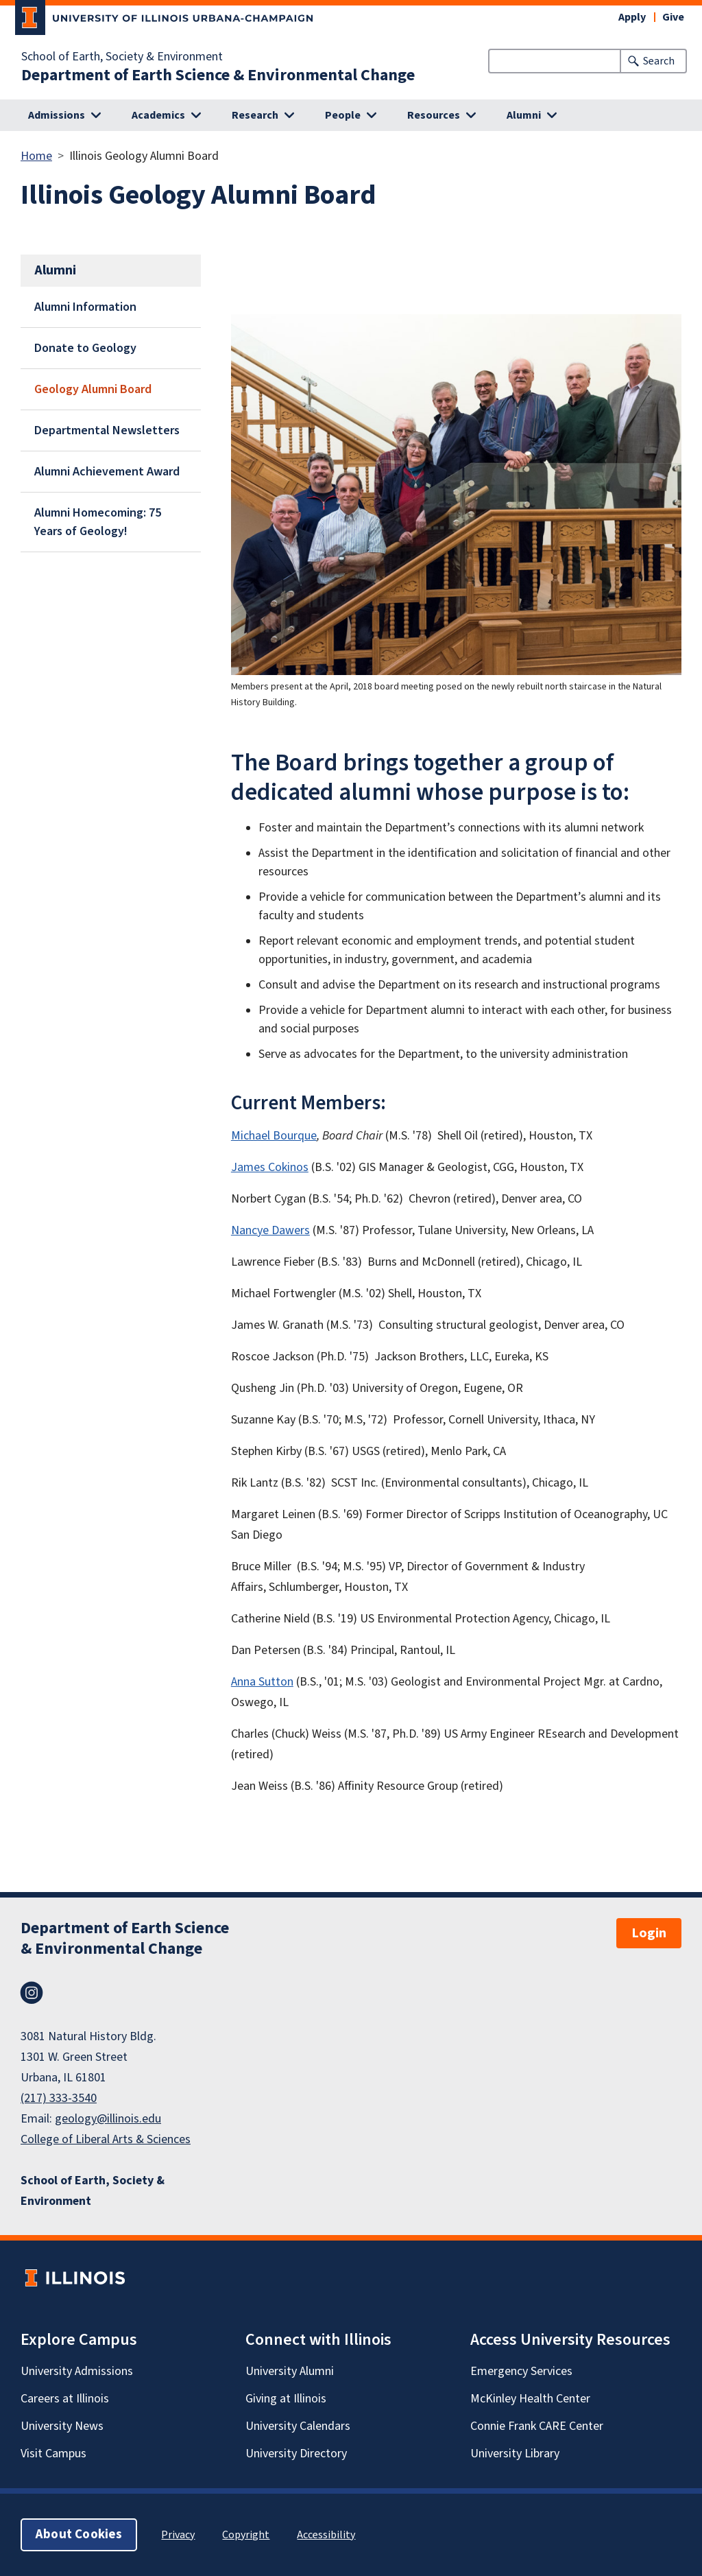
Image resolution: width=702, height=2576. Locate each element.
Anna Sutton (262, 1681)
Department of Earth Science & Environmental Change (218, 75)
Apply (632, 17)
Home (36, 156)
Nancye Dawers (270, 1230)
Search (659, 61)
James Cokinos (269, 1167)
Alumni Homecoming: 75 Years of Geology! (97, 522)
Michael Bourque (274, 1135)
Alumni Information (85, 307)
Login (648, 1933)
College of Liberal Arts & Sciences (106, 2139)
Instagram (31, 1993)
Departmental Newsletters (107, 430)
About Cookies (79, 2534)
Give (673, 17)
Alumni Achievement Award (107, 471)
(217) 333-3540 (59, 2098)
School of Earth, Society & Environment (122, 57)
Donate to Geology (85, 348)
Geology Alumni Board (93, 389)
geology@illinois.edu (108, 2118)
